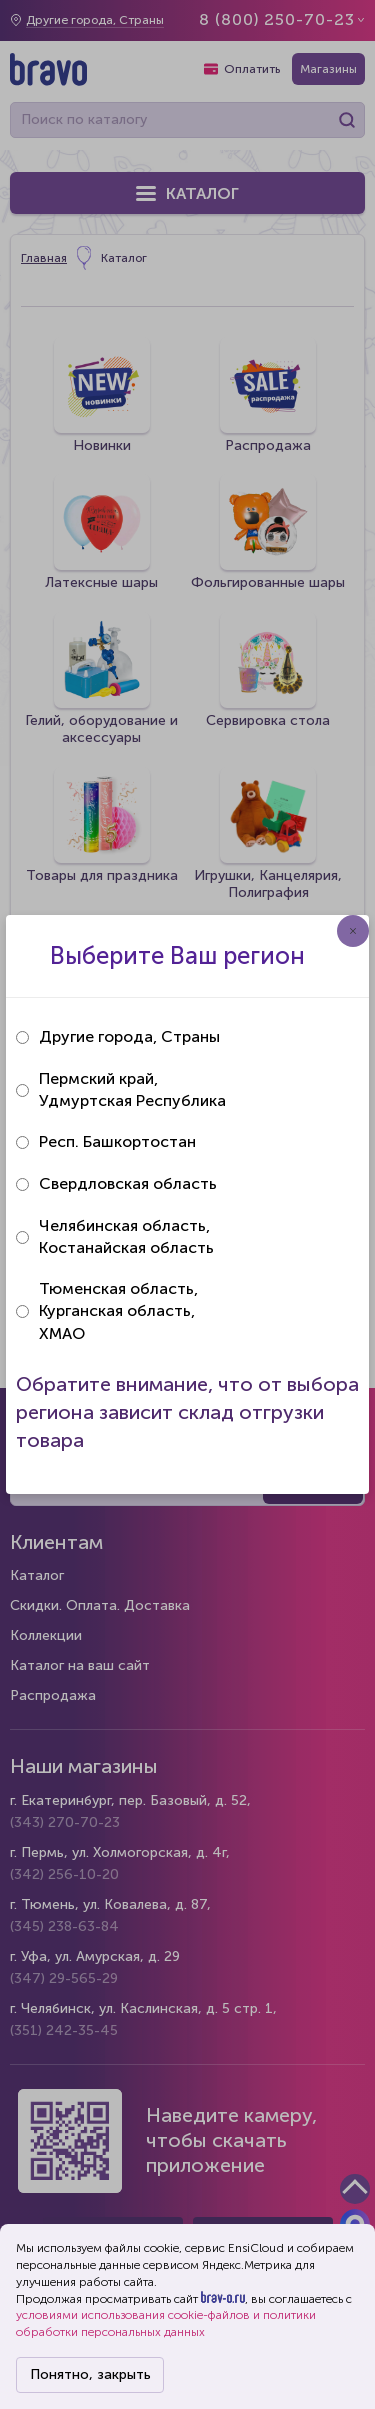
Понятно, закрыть (90, 2374)
